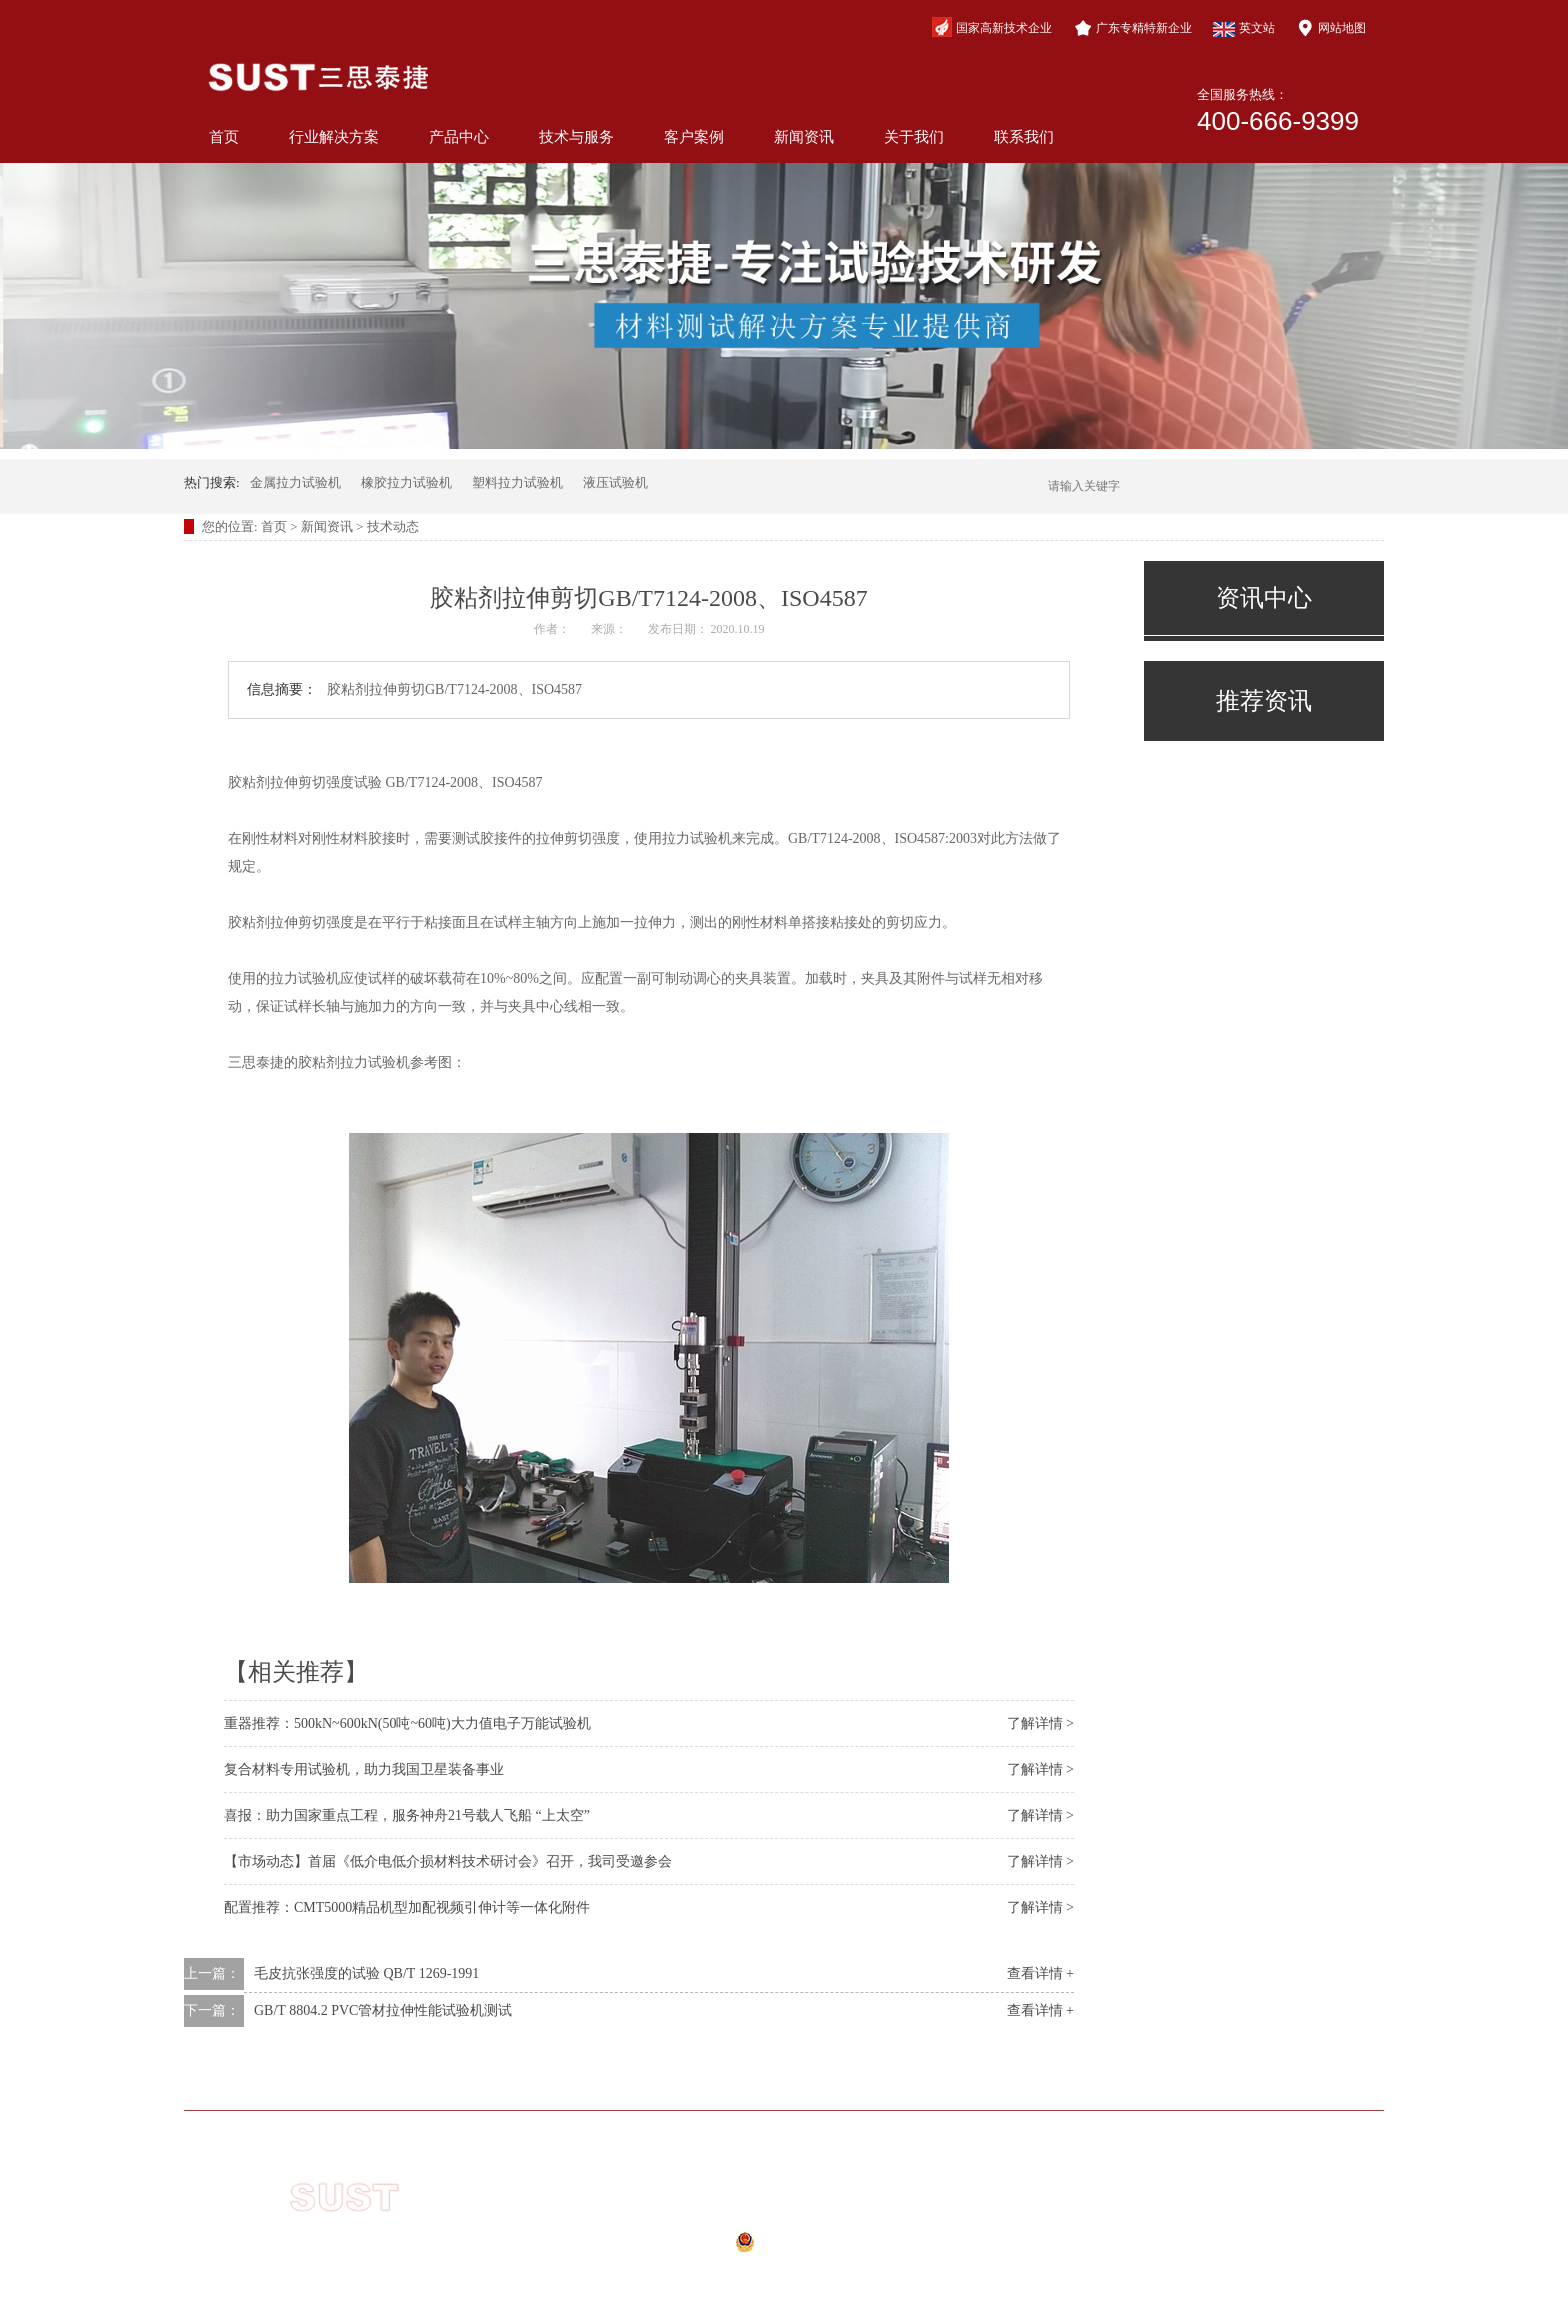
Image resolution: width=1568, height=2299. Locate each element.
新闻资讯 (804, 137)
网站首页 (346, 2080)
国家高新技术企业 (992, 27)
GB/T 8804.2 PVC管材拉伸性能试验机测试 (383, 2010)
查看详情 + (1040, 1973)
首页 (224, 137)
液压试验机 (615, 482)
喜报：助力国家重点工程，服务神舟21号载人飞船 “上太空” (407, 1815)
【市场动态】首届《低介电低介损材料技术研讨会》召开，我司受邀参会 (448, 1861)
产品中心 (459, 137)
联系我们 (1024, 137)
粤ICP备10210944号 (764, 2220)
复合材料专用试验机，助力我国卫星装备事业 (364, 1769)
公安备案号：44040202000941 (751, 2248)
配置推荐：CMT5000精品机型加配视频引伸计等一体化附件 (407, 1907)
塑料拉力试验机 (517, 482)
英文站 (1244, 29)
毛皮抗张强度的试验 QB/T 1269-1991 (366, 1973)
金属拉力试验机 (295, 482)
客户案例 (694, 137)
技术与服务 (576, 137)
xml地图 (735, 2272)
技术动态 (393, 526)
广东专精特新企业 (1133, 28)
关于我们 (914, 137)
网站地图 (1331, 28)
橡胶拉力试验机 (406, 482)
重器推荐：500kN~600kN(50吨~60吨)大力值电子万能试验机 (407, 1723)
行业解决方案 (334, 137)
